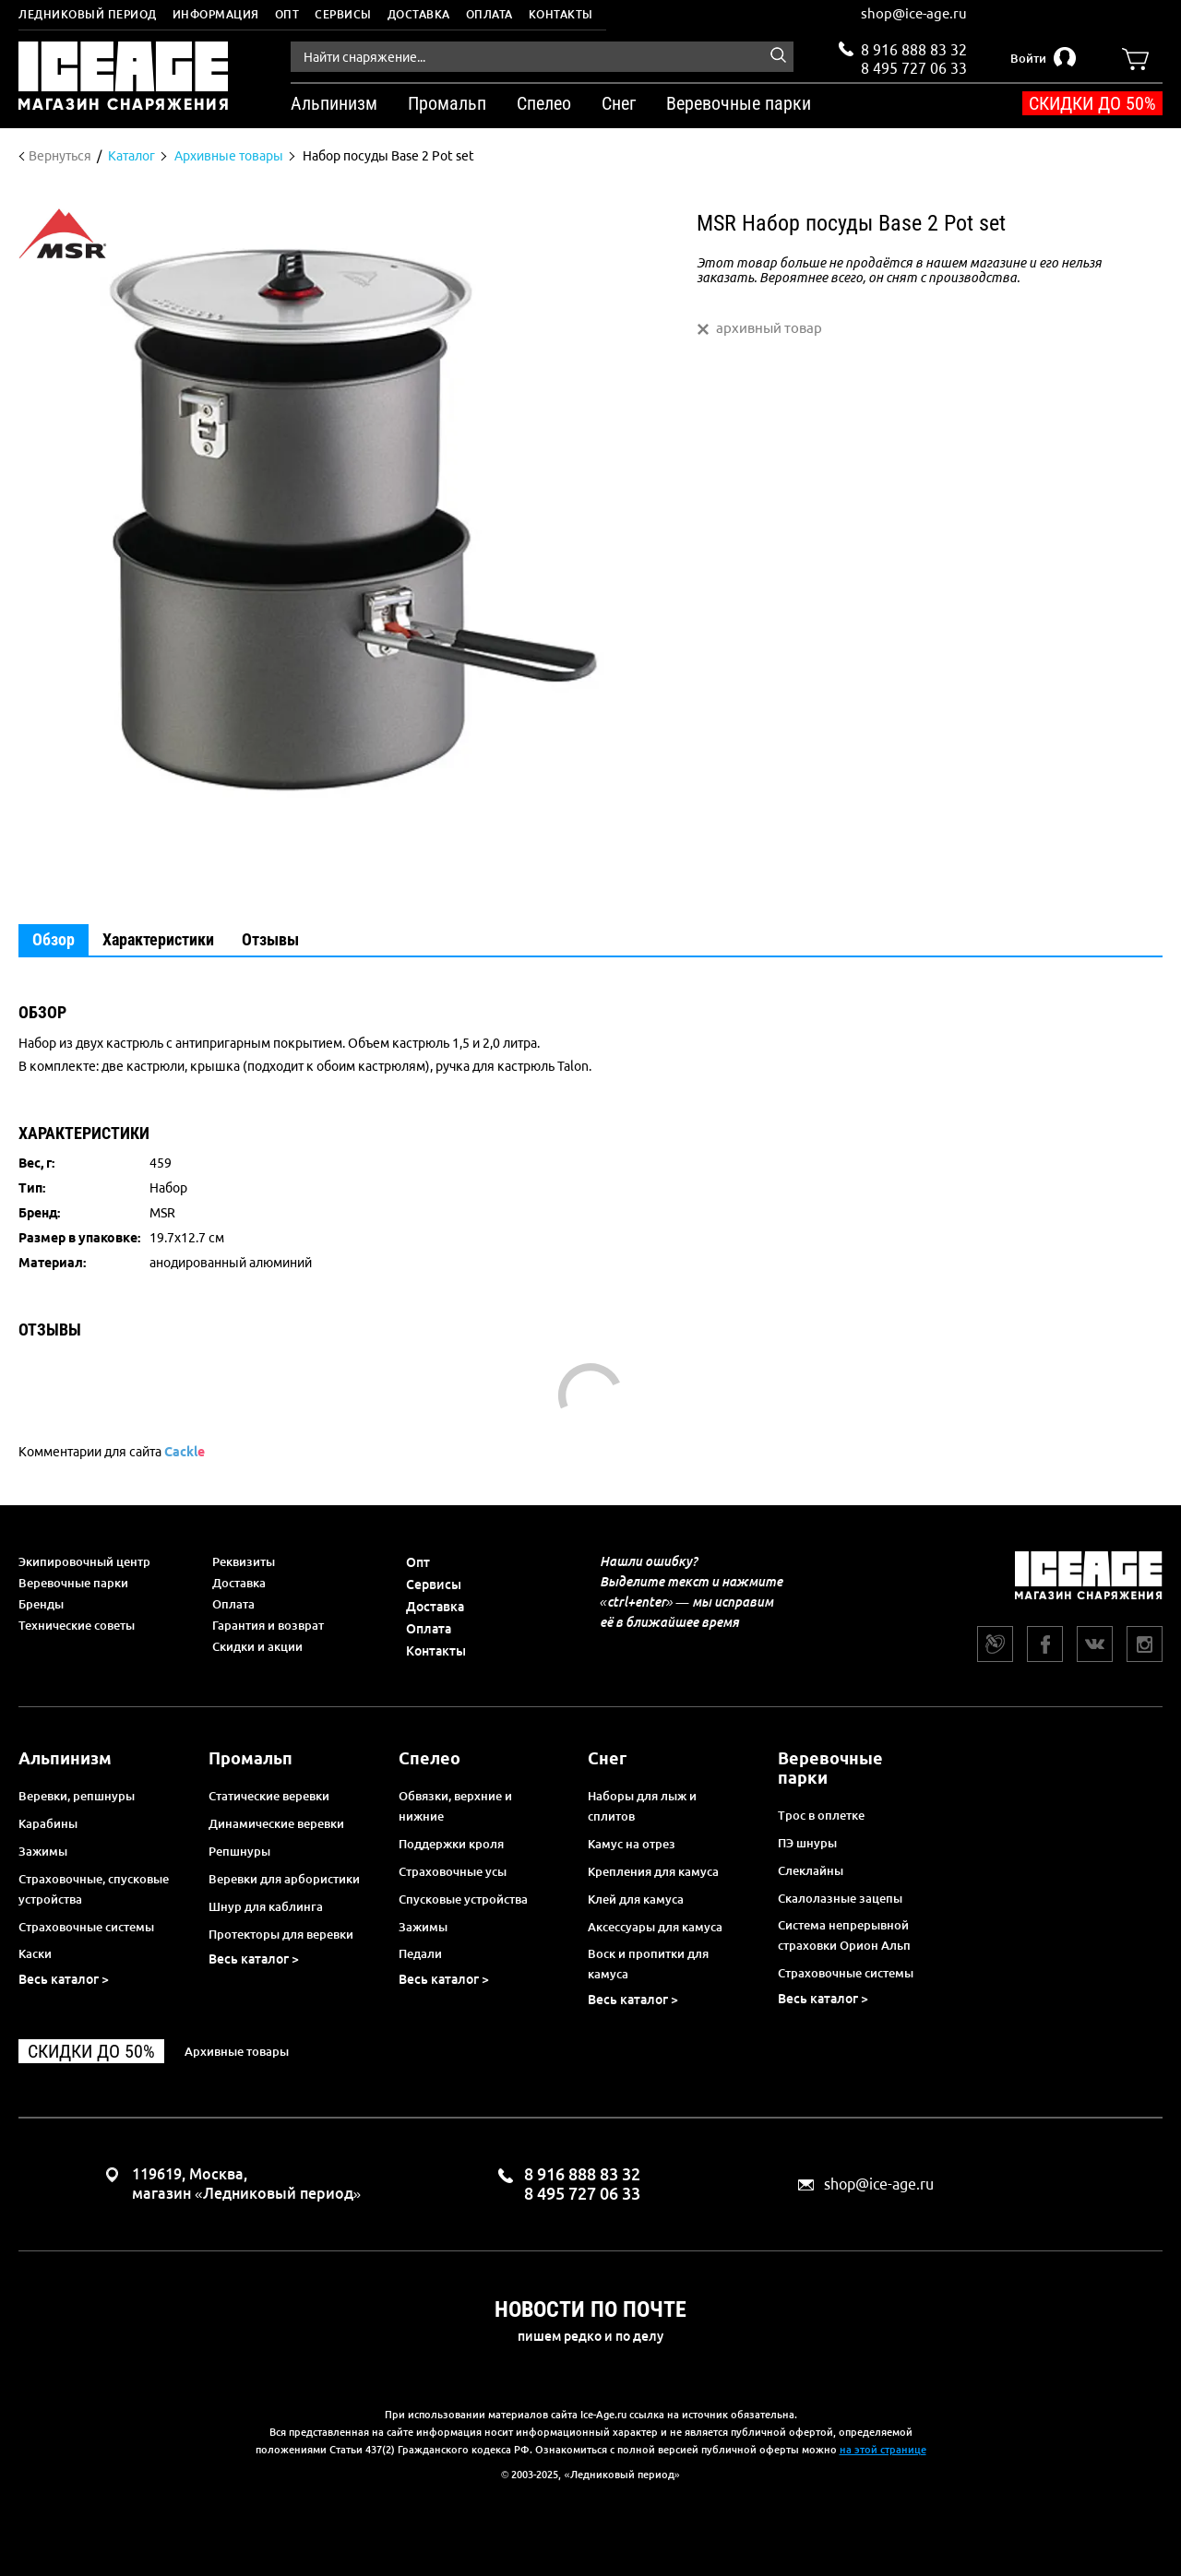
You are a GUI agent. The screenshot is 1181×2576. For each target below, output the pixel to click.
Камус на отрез (631, 1843)
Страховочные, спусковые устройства (93, 1888)
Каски (35, 1953)
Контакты (561, 14)
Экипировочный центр (84, 1561)
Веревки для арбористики (284, 1878)
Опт (287, 14)
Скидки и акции (257, 1646)
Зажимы (42, 1851)
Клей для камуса (636, 1899)
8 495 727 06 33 (914, 66)
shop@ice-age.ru (914, 13)
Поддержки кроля (451, 1843)
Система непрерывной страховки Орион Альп (844, 1935)
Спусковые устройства (463, 1899)
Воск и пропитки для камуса (648, 1963)
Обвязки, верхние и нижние (455, 1805)
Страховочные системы (86, 1926)
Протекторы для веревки (281, 1934)
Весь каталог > (63, 1979)
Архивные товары (237, 2051)
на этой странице (883, 2449)
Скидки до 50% (1092, 103)
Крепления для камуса (653, 1871)
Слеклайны (810, 1870)
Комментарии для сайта (111, 1451)
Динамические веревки (276, 1823)
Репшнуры (239, 1851)
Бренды (41, 1603)
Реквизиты (243, 1561)
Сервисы (343, 14)
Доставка (419, 14)
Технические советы (76, 1625)
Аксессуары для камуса (655, 1926)
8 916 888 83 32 (914, 49)
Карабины (48, 1823)
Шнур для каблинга (266, 1906)
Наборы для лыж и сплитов (642, 1805)
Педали (420, 1953)
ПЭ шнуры (807, 1842)
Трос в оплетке (821, 1815)
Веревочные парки (73, 1582)
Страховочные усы (453, 1871)
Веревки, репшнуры (76, 1795)
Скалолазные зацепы (840, 1898)
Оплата (489, 14)
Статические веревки (269, 1795)
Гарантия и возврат (268, 1625)
